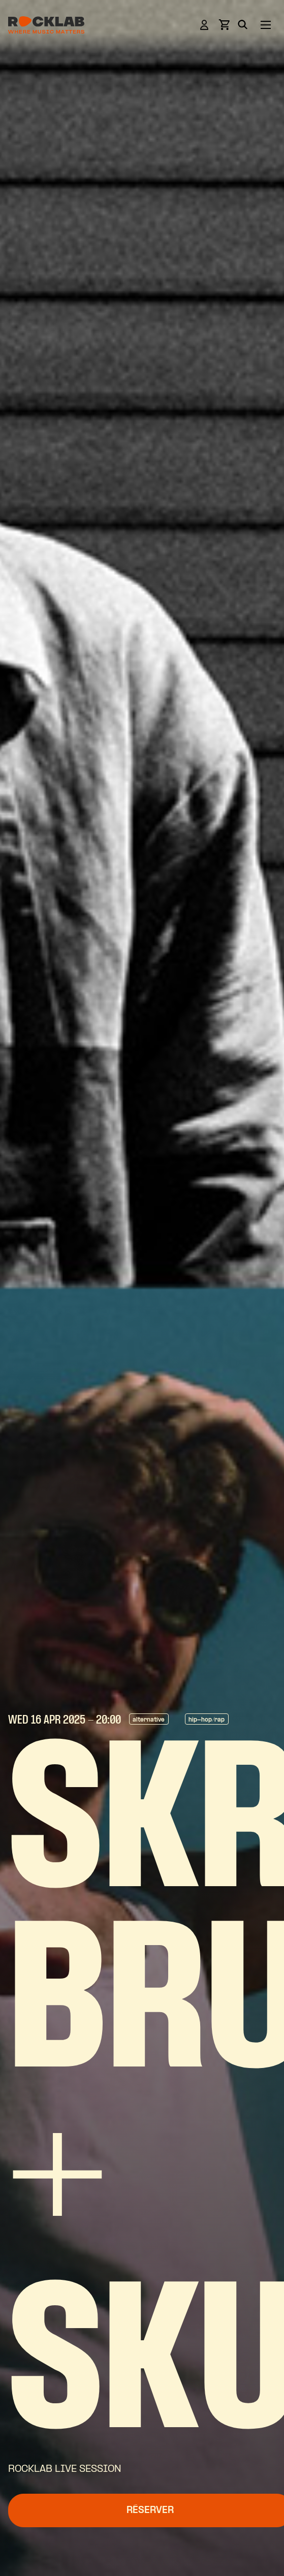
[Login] (204, 27)
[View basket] (224, 28)
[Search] (242, 26)
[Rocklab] (46, 26)
